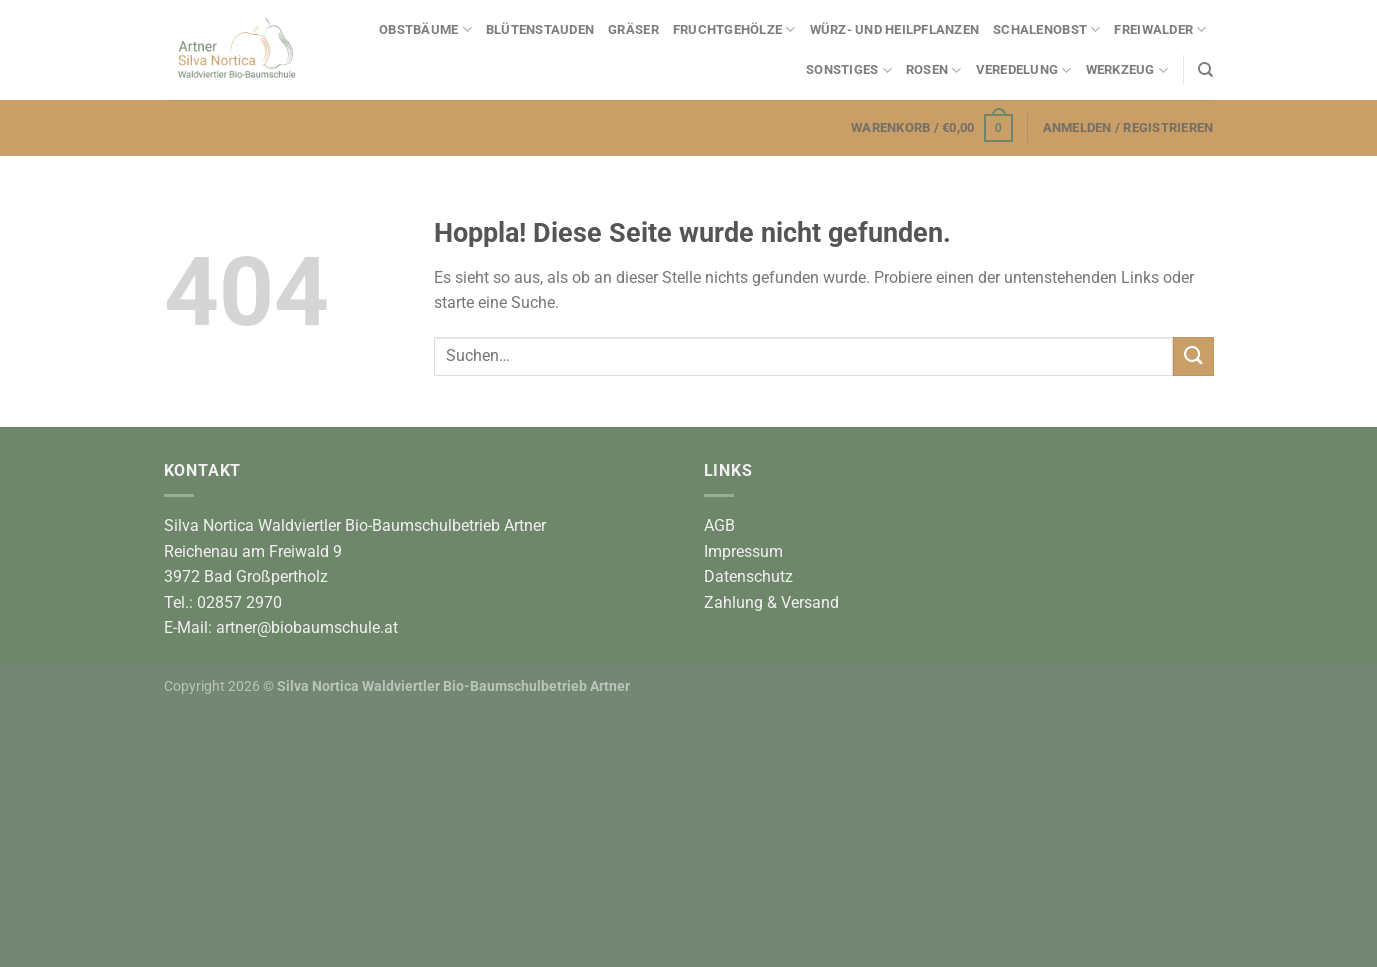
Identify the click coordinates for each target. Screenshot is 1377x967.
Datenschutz (748, 576)
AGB (719, 525)
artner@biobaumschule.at (307, 627)
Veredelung (1024, 70)
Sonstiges (849, 70)
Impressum (743, 551)
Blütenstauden (540, 29)
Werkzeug (1127, 70)
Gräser (633, 29)
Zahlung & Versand (771, 602)
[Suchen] (1205, 70)
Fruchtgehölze (734, 29)
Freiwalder (1160, 29)
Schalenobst (1046, 29)
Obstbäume (425, 29)
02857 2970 (239, 602)
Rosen (934, 70)
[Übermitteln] (1193, 356)
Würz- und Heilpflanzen (895, 29)
